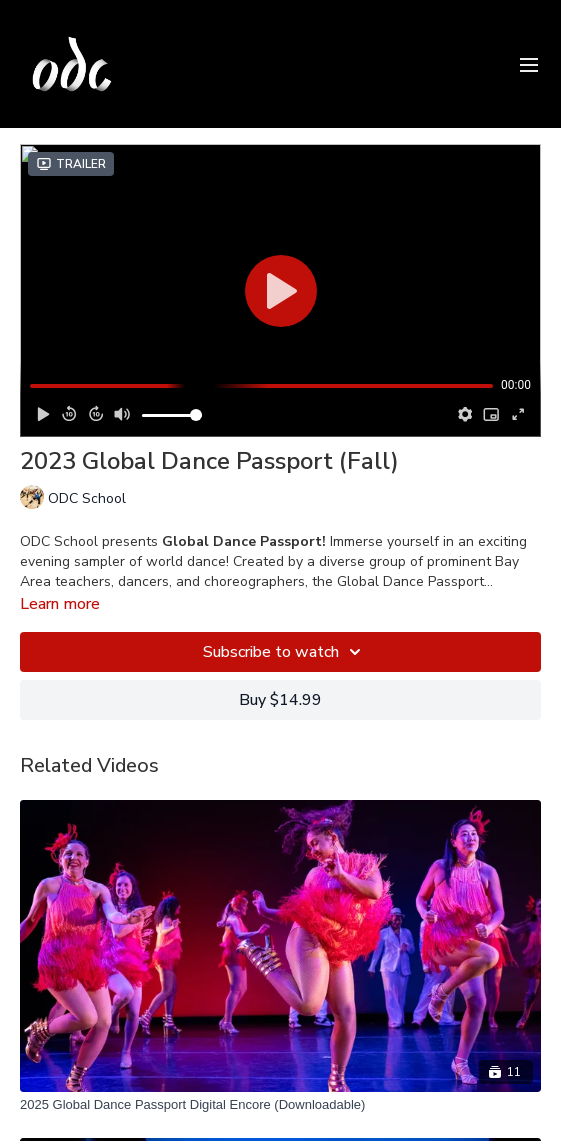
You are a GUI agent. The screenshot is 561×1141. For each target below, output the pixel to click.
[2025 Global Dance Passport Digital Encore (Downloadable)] (280, 1105)
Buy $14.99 (280, 700)
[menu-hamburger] (529, 63)
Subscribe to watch (285, 652)
